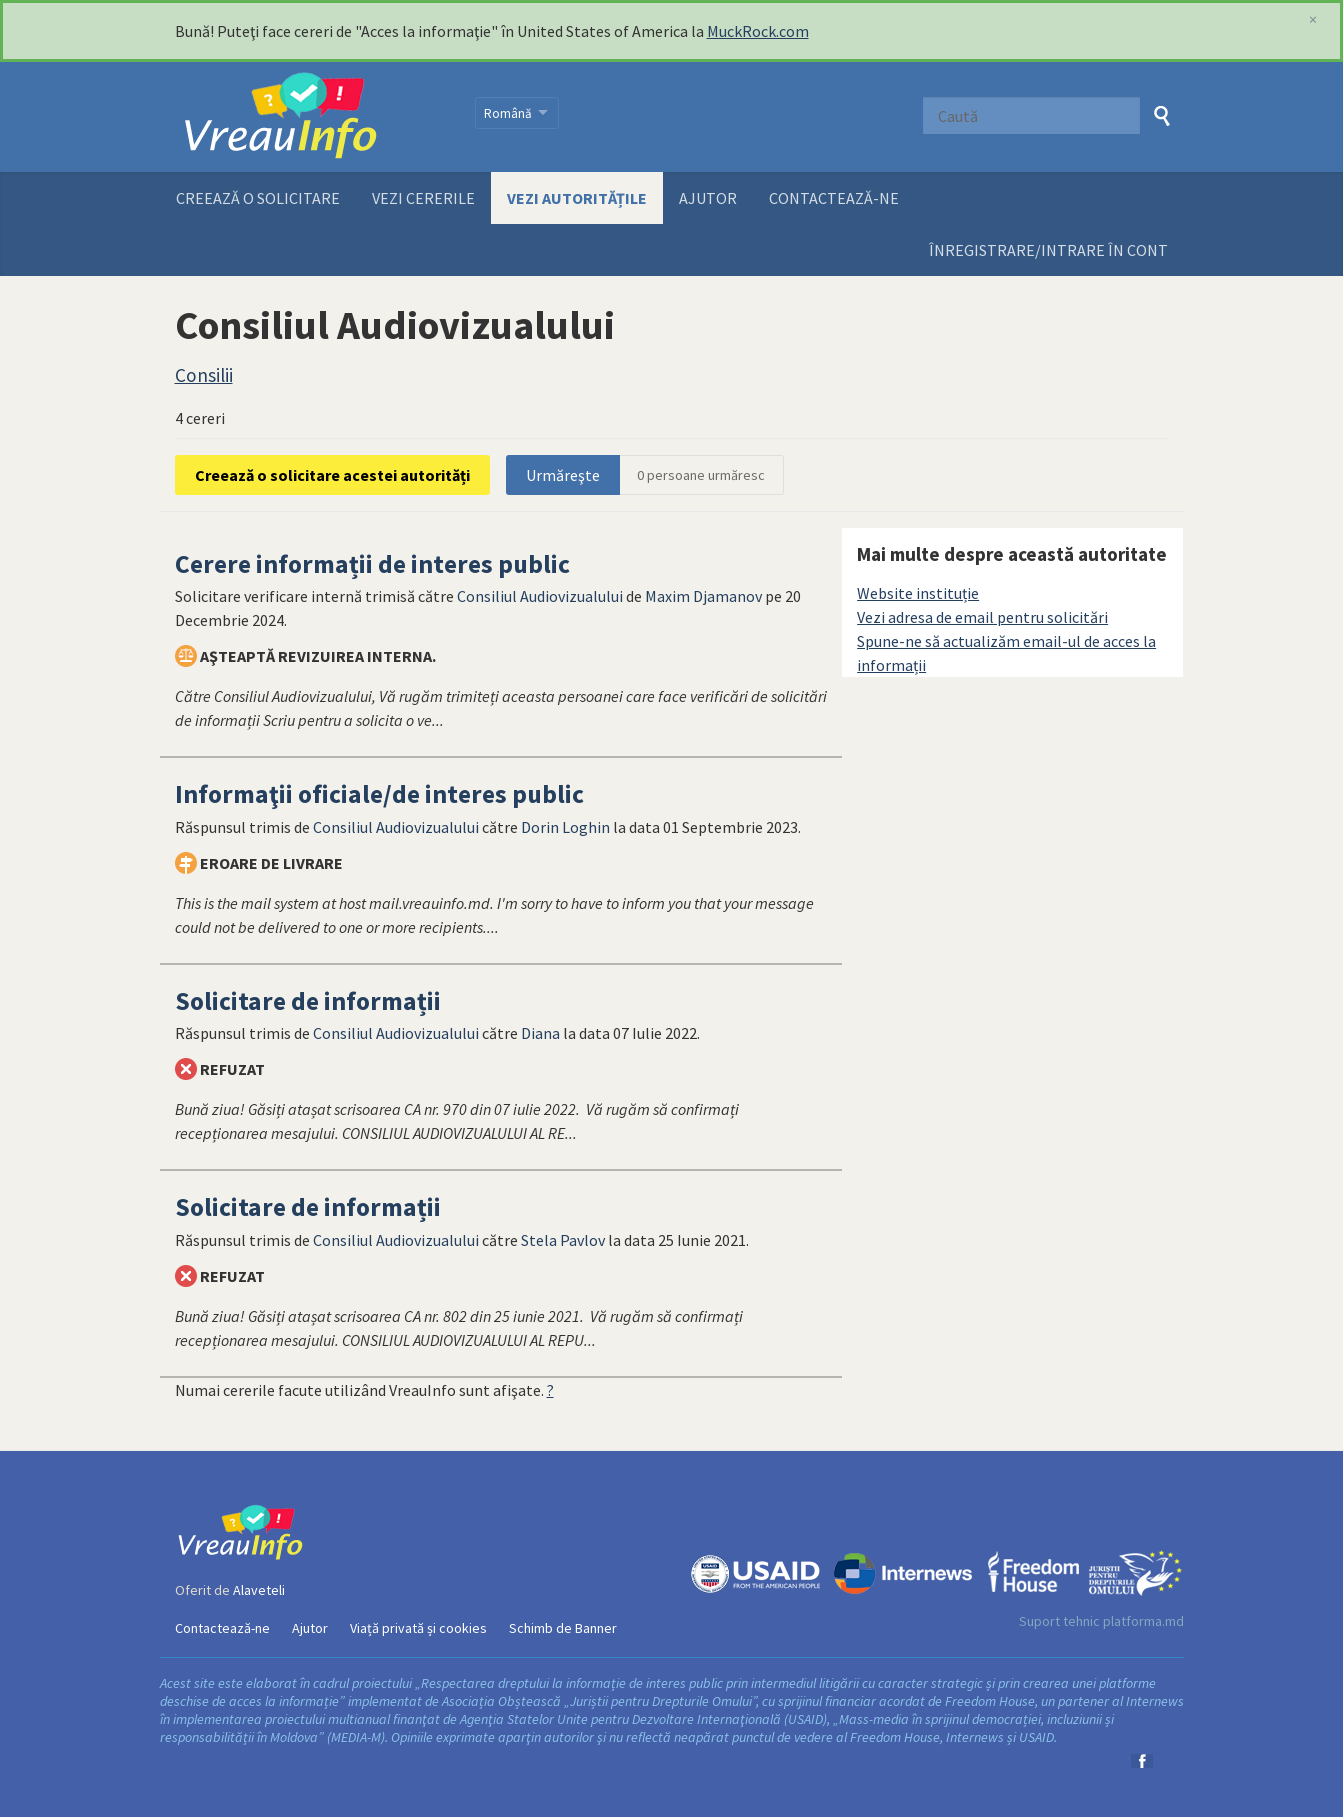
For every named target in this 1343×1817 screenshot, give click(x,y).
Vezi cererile (423, 198)
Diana (540, 1033)
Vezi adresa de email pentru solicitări (982, 617)
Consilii (204, 375)
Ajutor (708, 198)
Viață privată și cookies (418, 1628)
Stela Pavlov (563, 1240)
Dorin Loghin (565, 827)
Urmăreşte (563, 475)
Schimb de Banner (563, 1628)
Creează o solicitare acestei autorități (332, 475)
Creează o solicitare (258, 198)
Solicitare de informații (308, 1001)
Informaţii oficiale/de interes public (379, 794)
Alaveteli (259, 1590)
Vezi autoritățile (577, 198)
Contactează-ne (834, 198)
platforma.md (1143, 1621)
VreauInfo (312, 117)
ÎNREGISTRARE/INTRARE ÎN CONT (1048, 250)
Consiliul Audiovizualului (540, 596)
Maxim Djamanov (703, 596)
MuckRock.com (758, 31)
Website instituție (918, 593)
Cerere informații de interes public (372, 564)
